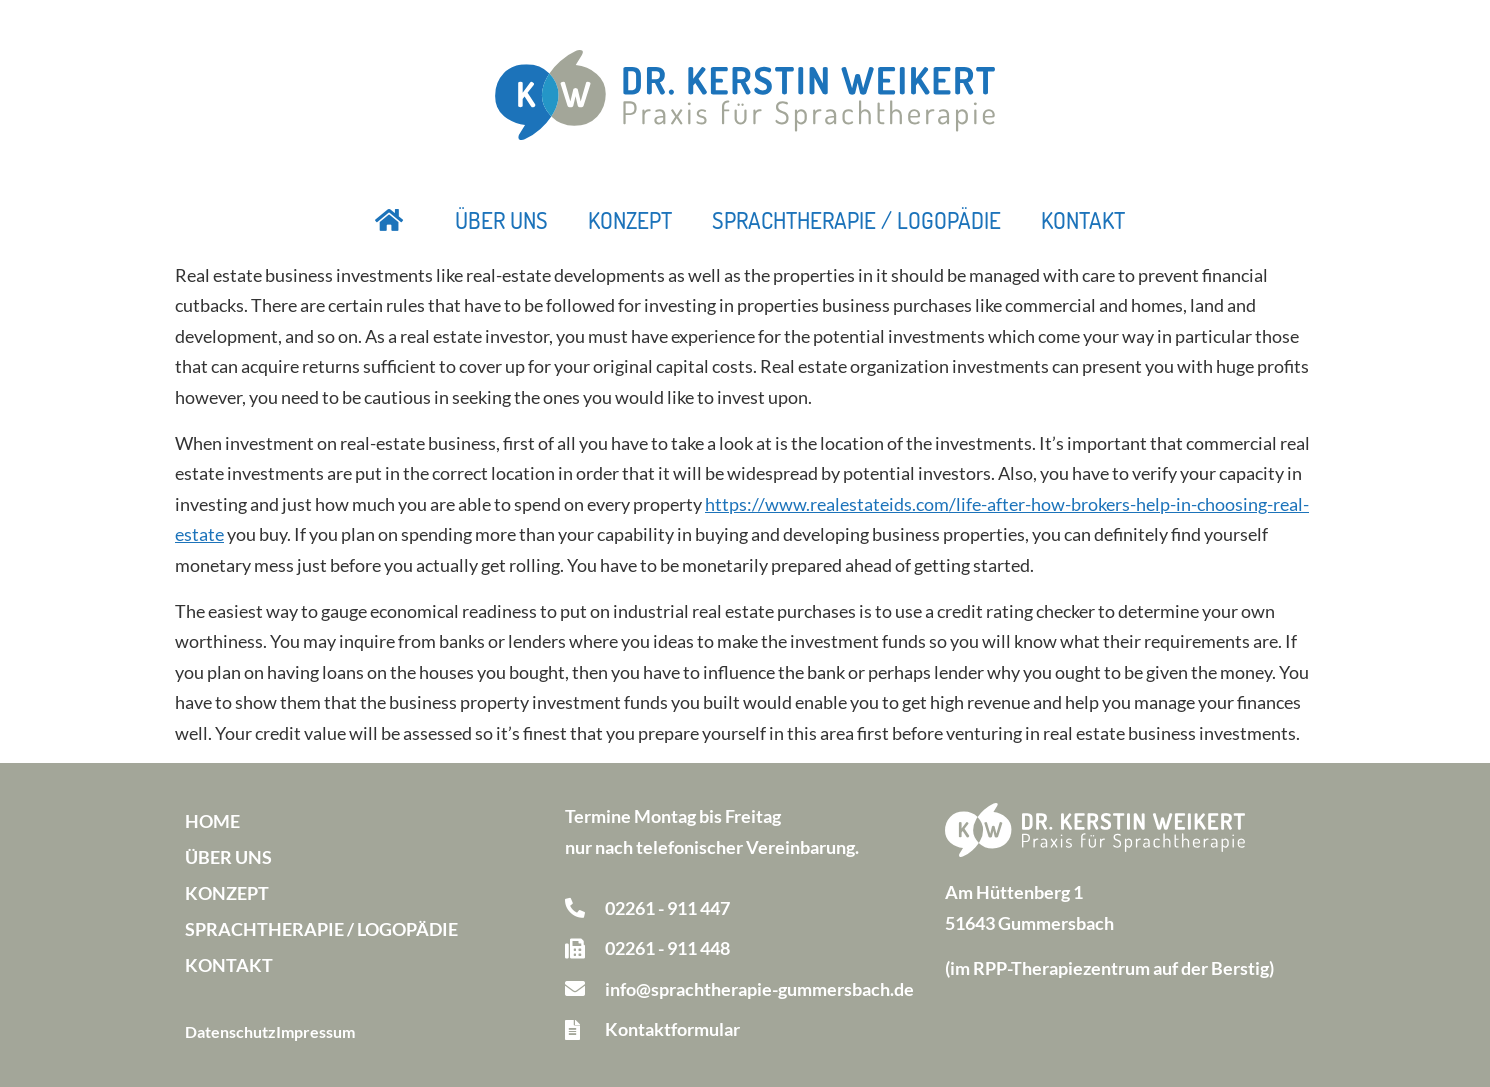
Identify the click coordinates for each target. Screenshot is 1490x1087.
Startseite (390, 220)
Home (212, 821)
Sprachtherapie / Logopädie (856, 220)
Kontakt (1083, 220)
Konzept (630, 220)
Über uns (501, 220)
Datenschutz (230, 1031)
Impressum (315, 1031)
